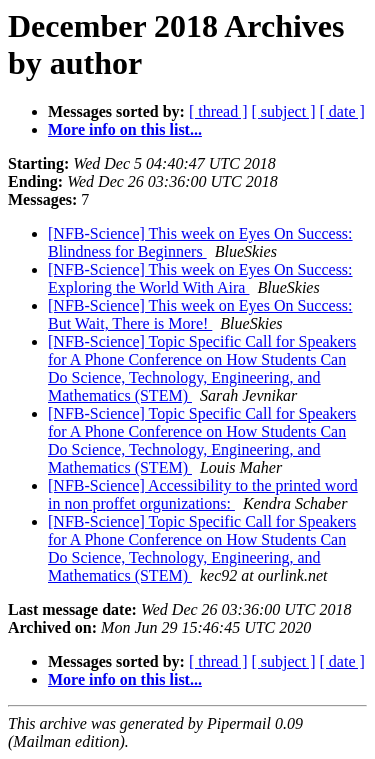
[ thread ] (218, 111)
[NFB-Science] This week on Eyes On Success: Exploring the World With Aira (200, 278)
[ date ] (342, 111)
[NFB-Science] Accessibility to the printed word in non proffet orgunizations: (203, 494)
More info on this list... (125, 129)
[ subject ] (284, 111)
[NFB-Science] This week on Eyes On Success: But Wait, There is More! (200, 314)
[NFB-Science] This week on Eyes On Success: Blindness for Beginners (200, 242)
